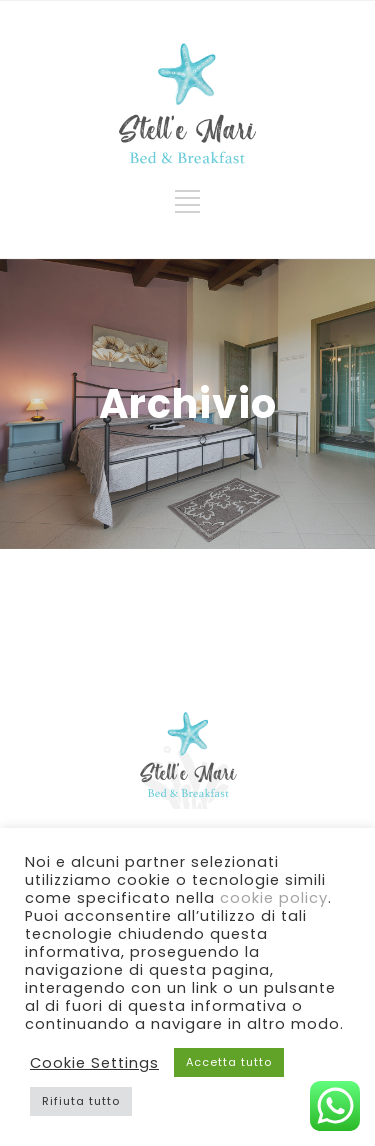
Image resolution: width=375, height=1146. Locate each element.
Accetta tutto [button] (229, 1062)
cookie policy (274, 898)
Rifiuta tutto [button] (81, 1101)
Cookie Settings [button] (94, 1063)
